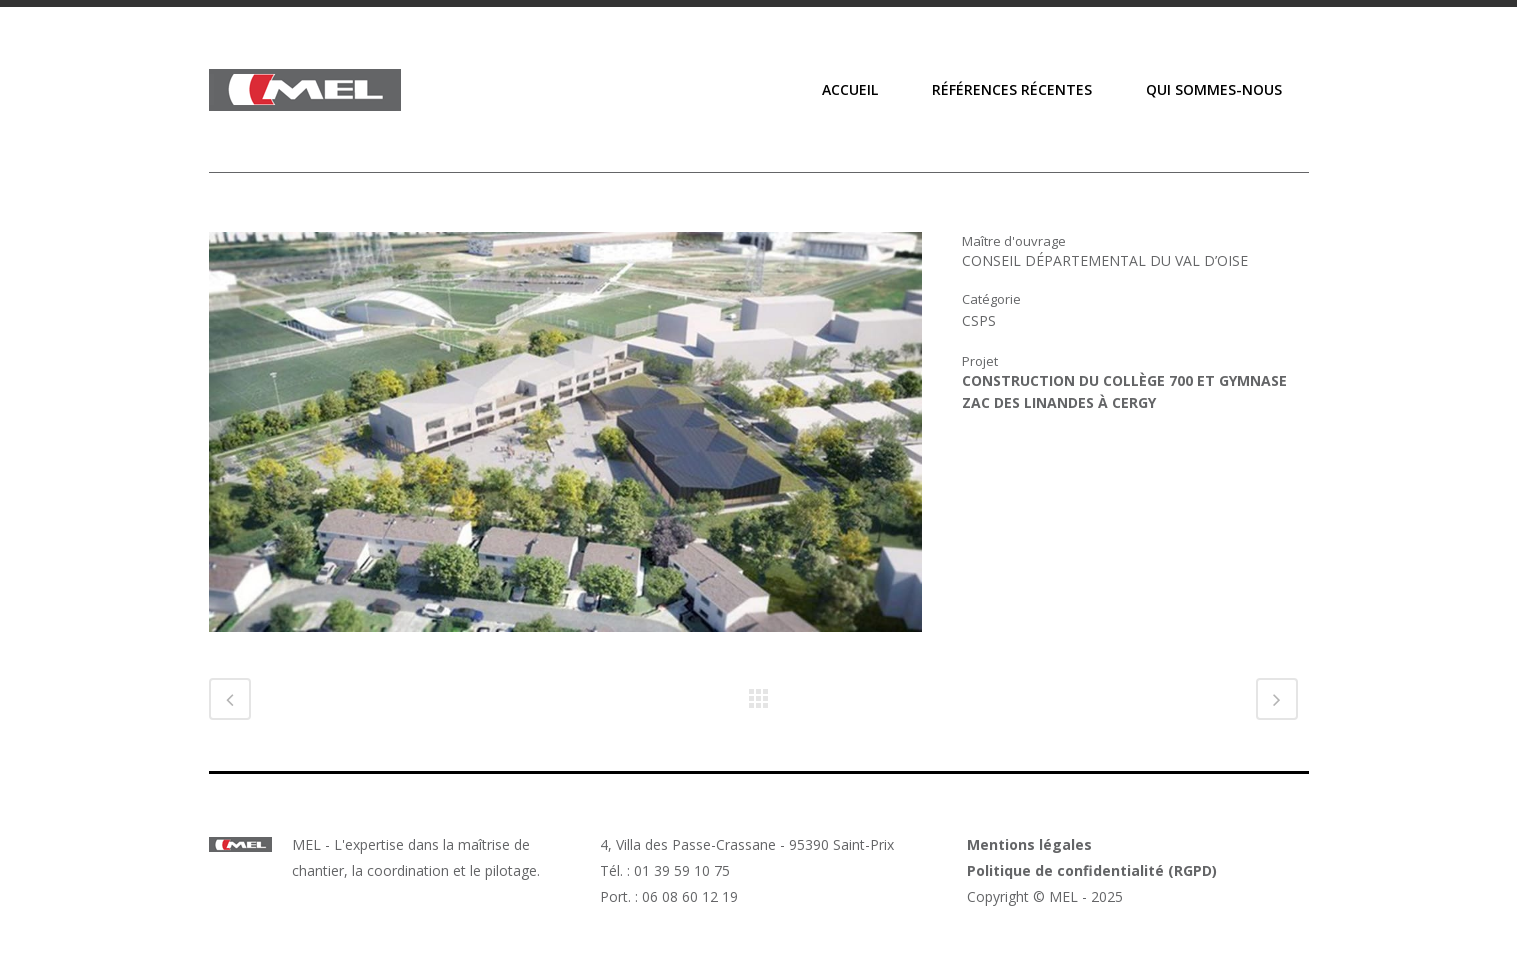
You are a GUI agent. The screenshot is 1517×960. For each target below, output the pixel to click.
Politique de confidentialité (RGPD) (1092, 870)
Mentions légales (1029, 844)
